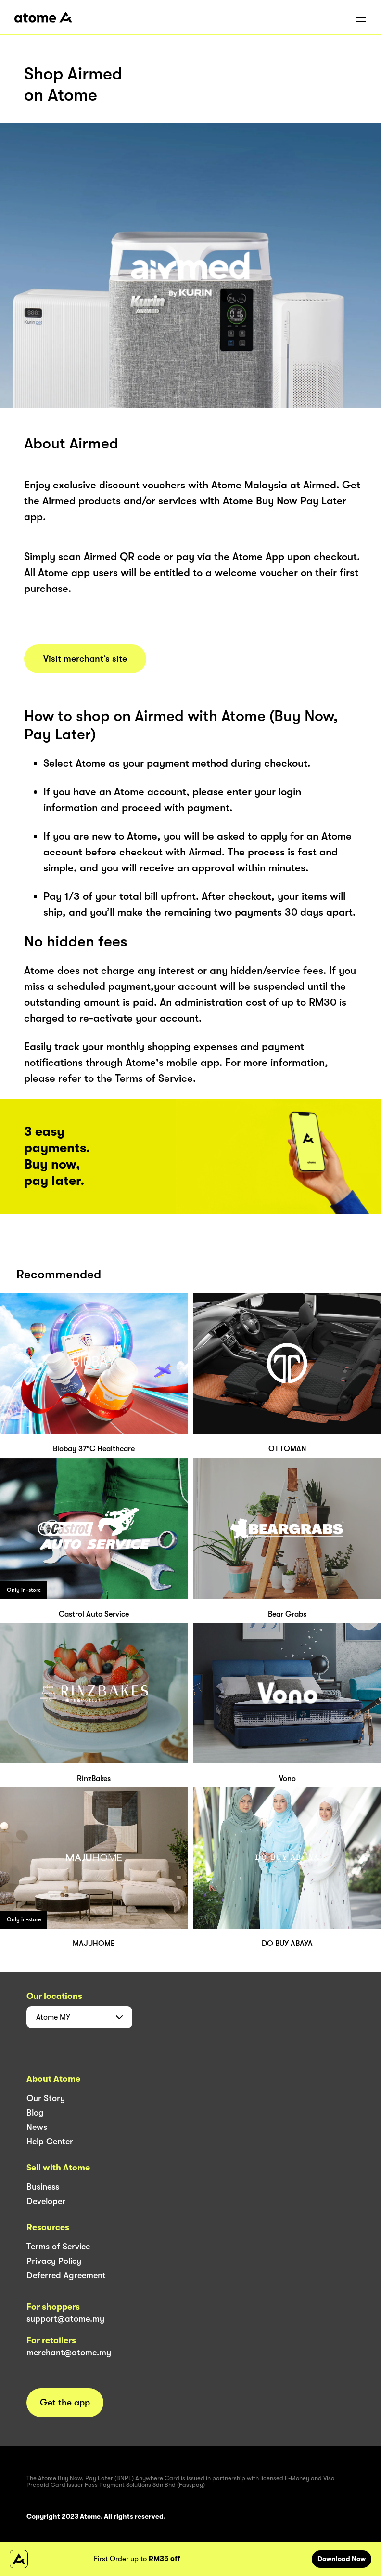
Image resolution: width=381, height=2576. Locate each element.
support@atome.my (65, 2319)
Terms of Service (58, 2246)
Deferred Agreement (66, 2275)
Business (42, 2187)
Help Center (49, 2141)
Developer (45, 2201)
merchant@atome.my (68, 2352)
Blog (35, 2112)
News (36, 2127)
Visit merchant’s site (85, 659)
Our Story (45, 2098)
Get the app (65, 2402)
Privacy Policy (53, 2261)
